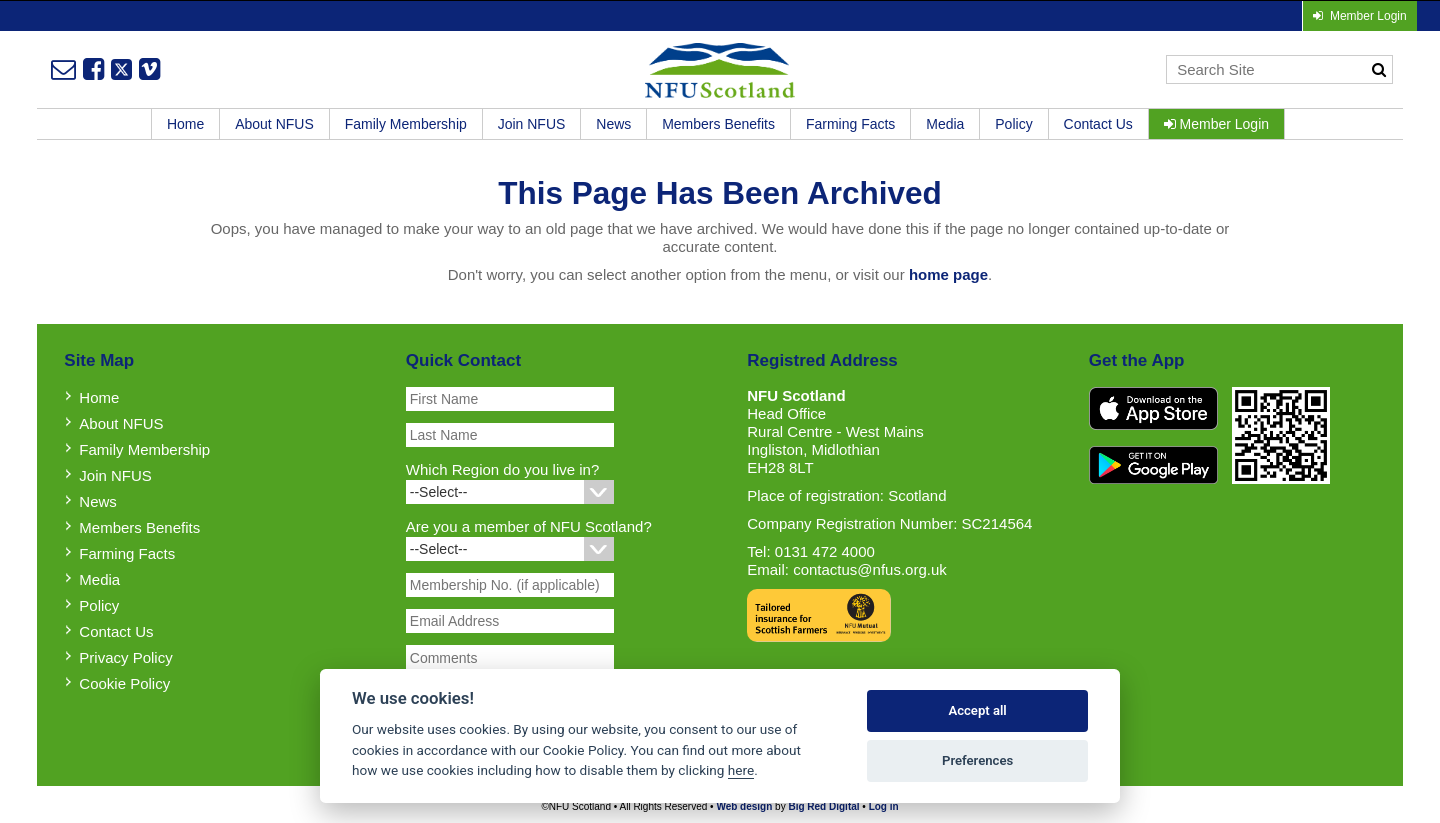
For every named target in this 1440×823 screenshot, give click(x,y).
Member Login (1216, 124)
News (613, 124)
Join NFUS (532, 124)
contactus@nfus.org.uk (870, 569)
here (741, 770)
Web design (744, 806)
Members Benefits (718, 124)
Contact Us (1098, 124)
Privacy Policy (125, 657)
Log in (884, 806)
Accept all (977, 710)
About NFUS (274, 124)
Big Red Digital (823, 806)
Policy (1013, 124)
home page (948, 274)
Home (185, 124)
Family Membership (406, 124)
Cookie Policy (124, 683)
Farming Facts (850, 124)
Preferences (977, 760)
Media (945, 124)
